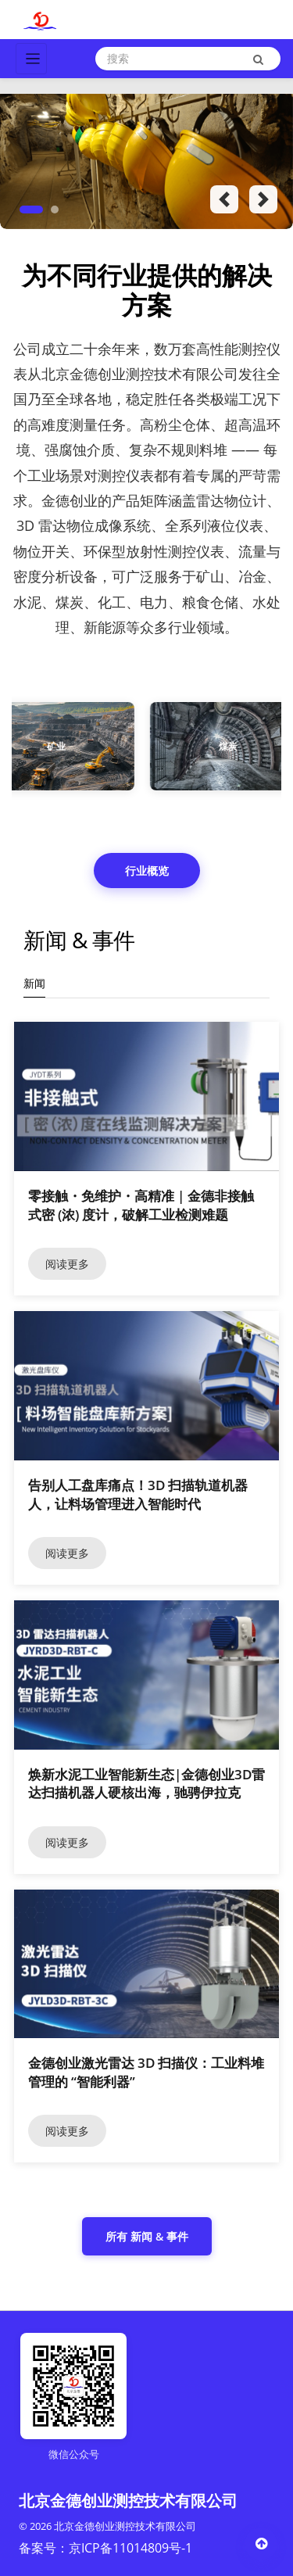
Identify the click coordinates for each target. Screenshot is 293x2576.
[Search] (187, 58)
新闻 (34, 983)
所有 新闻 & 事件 (146, 2236)
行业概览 (147, 870)
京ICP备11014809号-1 (130, 2547)
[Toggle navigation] (31, 58)
